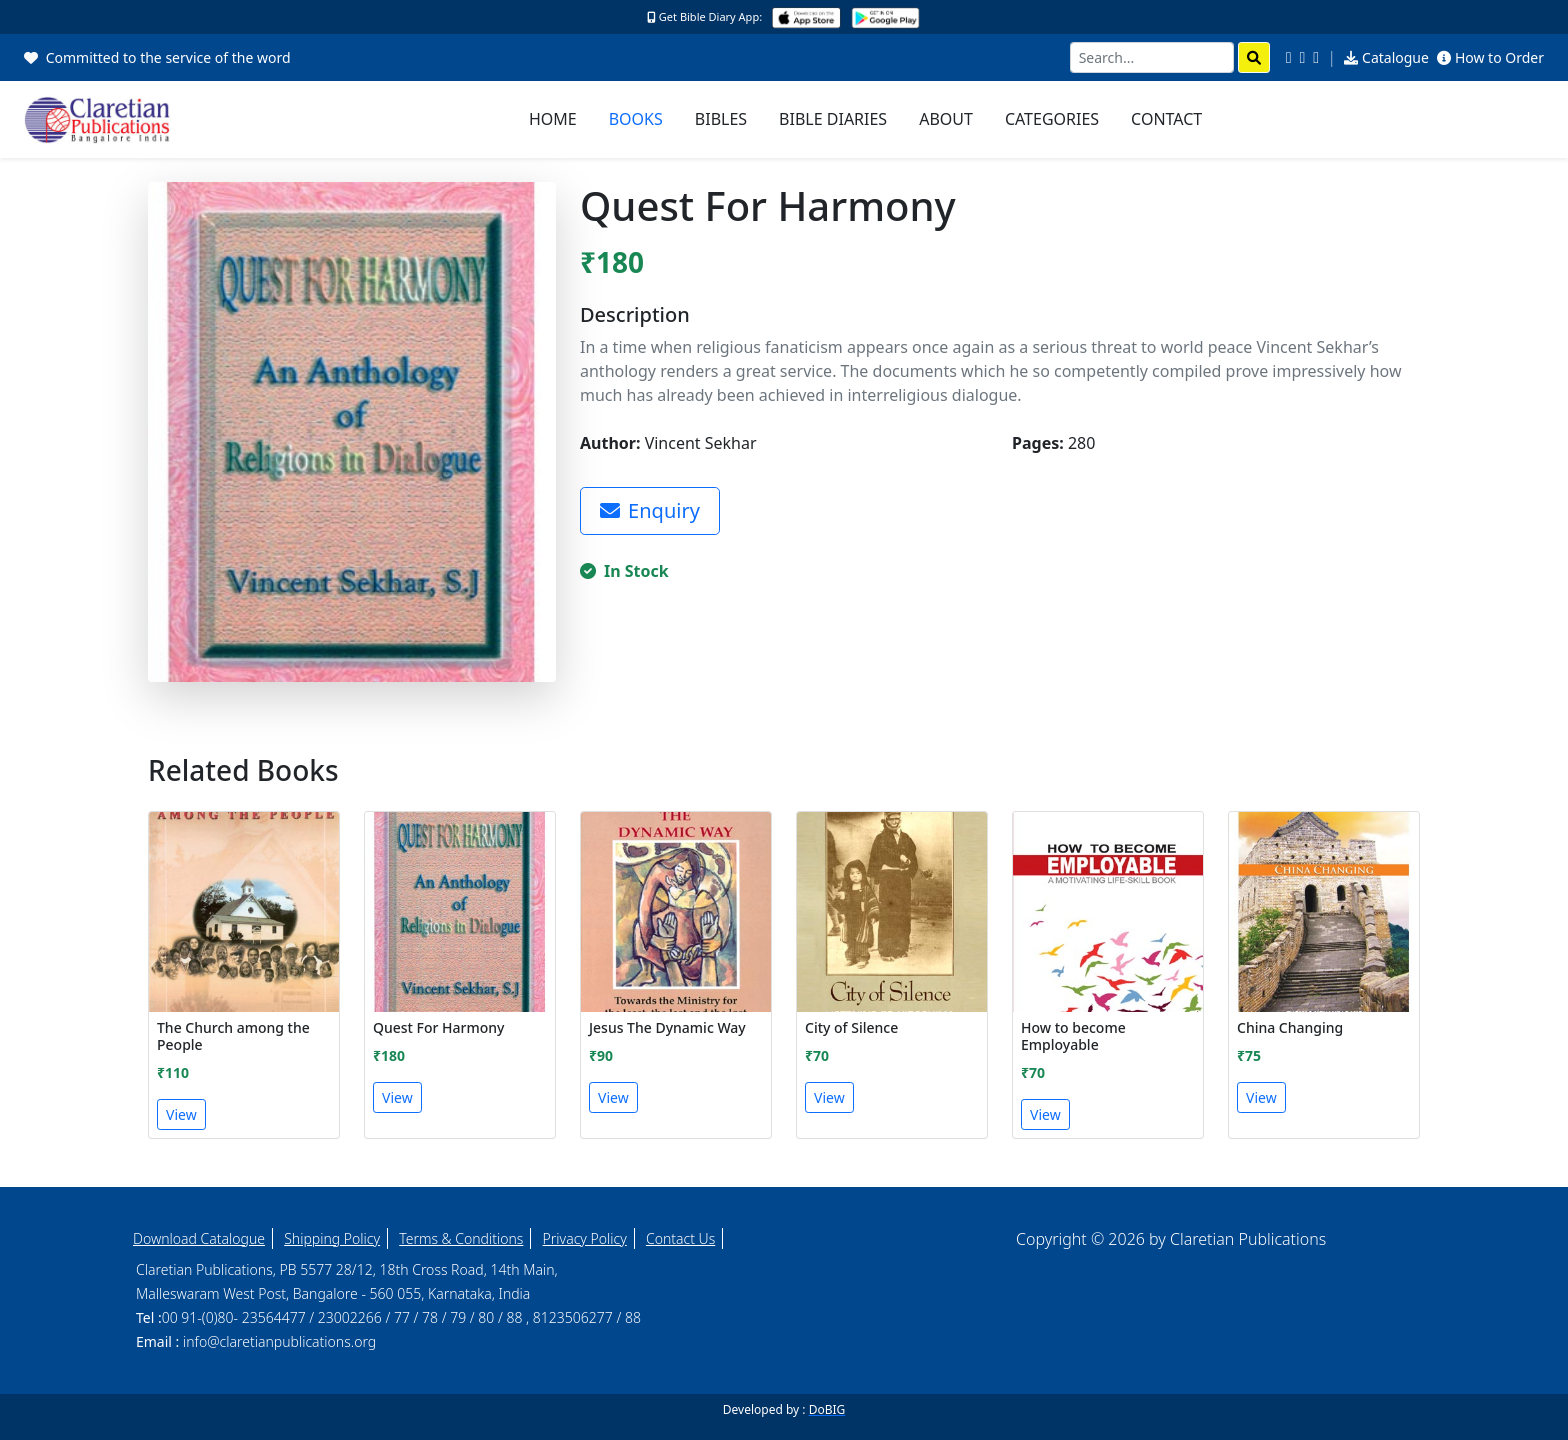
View (181, 1114)
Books (636, 119)
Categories (1052, 119)
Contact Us (680, 1238)
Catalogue (1386, 57)
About (946, 119)
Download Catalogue (199, 1238)
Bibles (721, 119)
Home (553, 119)
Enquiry (650, 510)
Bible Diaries (833, 119)
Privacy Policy (585, 1238)
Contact (1166, 119)
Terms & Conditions (461, 1238)
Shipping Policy (332, 1238)
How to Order (1490, 57)
